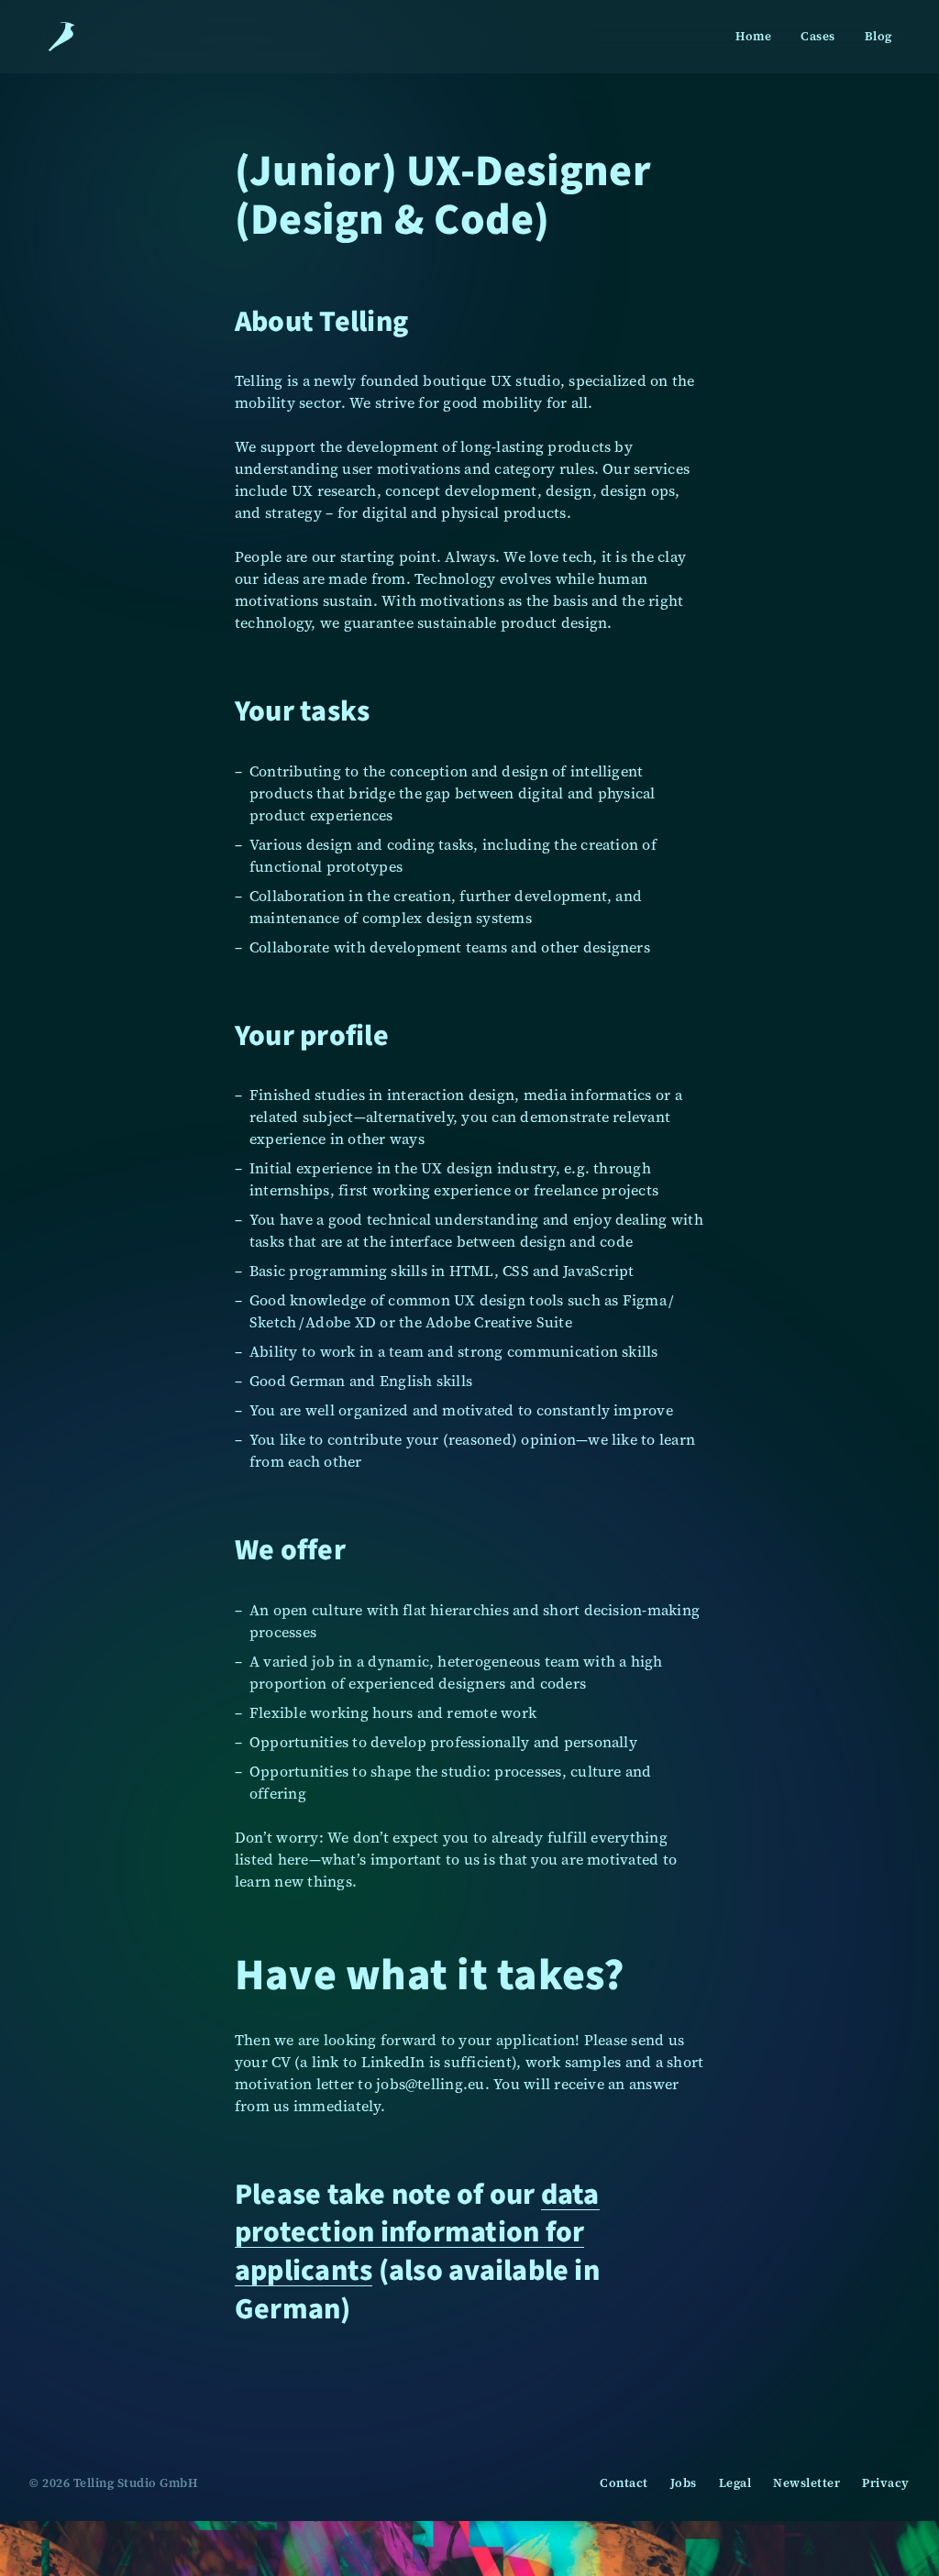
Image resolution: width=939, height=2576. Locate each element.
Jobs (683, 2483)
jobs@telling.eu (430, 2084)
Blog (878, 36)
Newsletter (806, 2483)
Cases (818, 36)
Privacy (886, 2483)
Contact (624, 2483)
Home (753, 36)
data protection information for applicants (417, 2231)
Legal (735, 2483)
